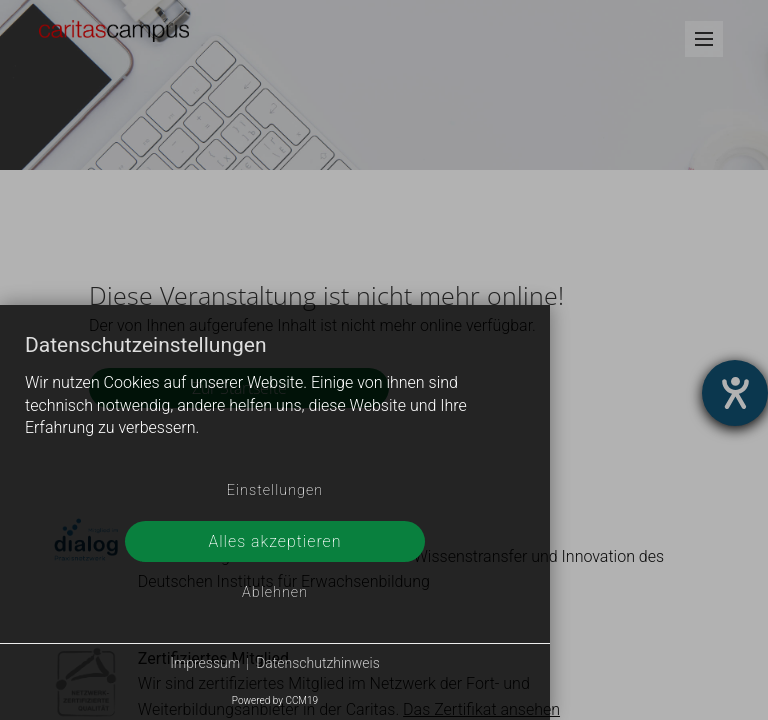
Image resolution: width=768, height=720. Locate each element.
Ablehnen (275, 592)
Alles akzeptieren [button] (274, 541)
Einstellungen (275, 490)
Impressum (205, 663)
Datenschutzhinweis (318, 663)
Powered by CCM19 (275, 700)
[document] (275, 402)
